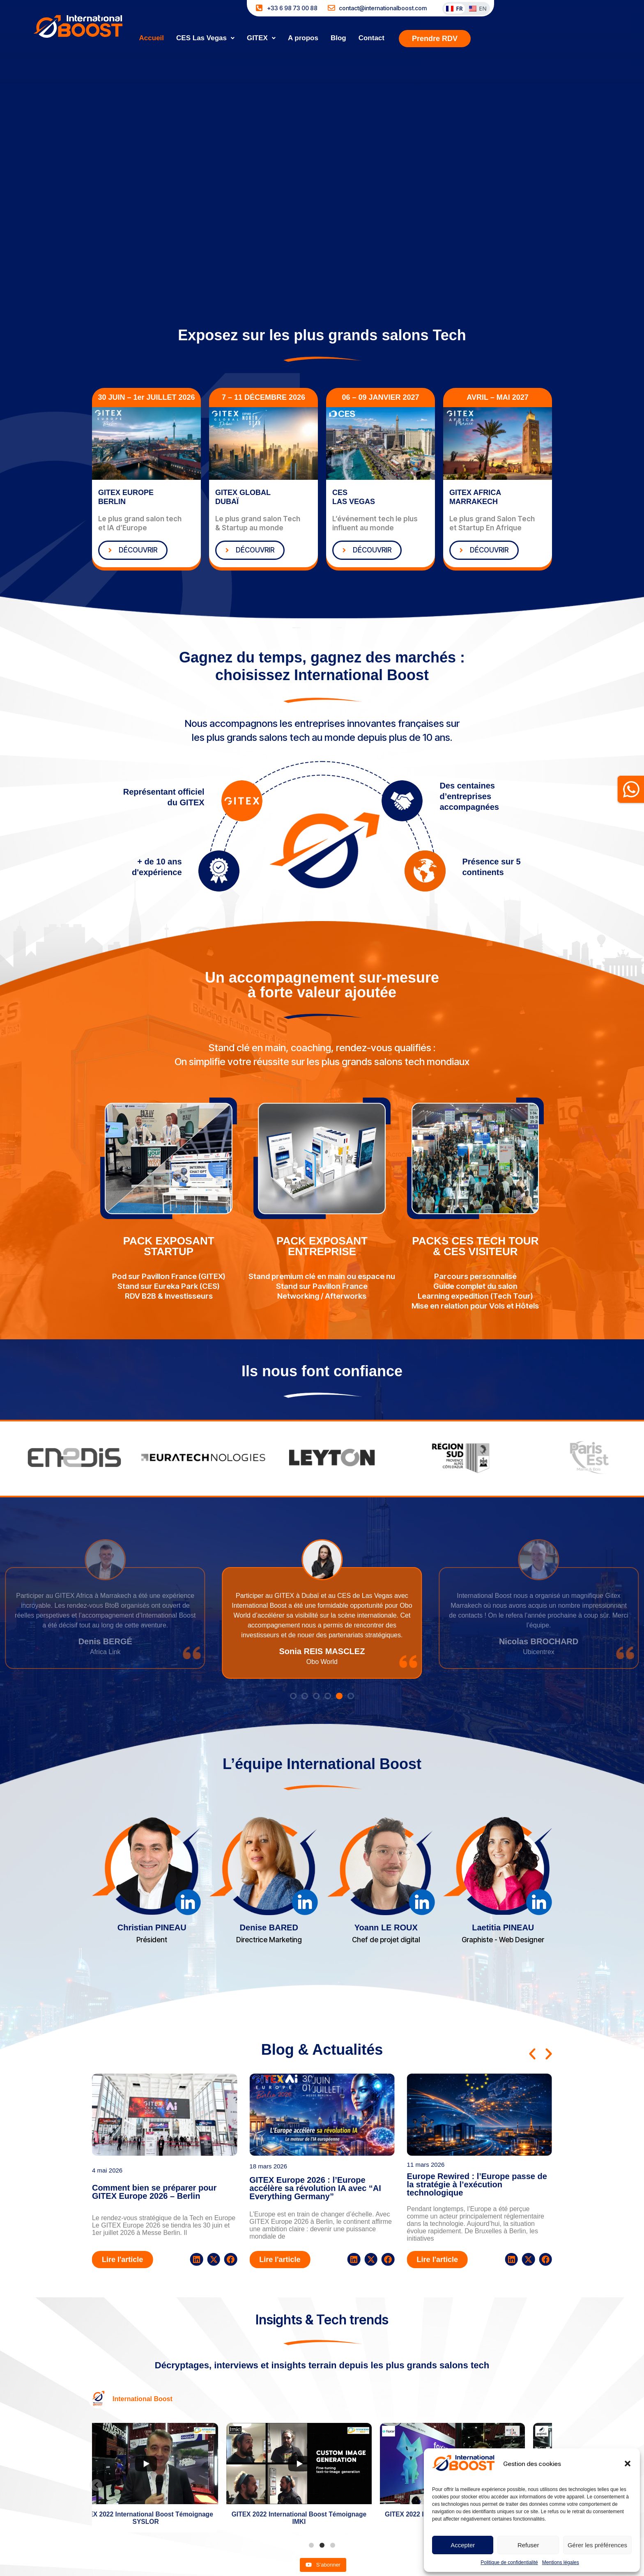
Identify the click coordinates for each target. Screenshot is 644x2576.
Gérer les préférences (597, 2545)
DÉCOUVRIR (131, 550)
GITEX (261, 37)
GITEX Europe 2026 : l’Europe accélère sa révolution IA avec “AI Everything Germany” (315, 2188)
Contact (371, 37)
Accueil (151, 37)
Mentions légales (560, 2562)
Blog (338, 37)
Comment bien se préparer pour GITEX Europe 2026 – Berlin (154, 2191)
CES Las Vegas (205, 37)
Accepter (463, 2545)
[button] (627, 2463)
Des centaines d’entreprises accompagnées (469, 796)
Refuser (528, 2545)
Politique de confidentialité (509, 2562)
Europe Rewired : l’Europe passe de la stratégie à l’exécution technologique (477, 2184)
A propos (303, 37)
